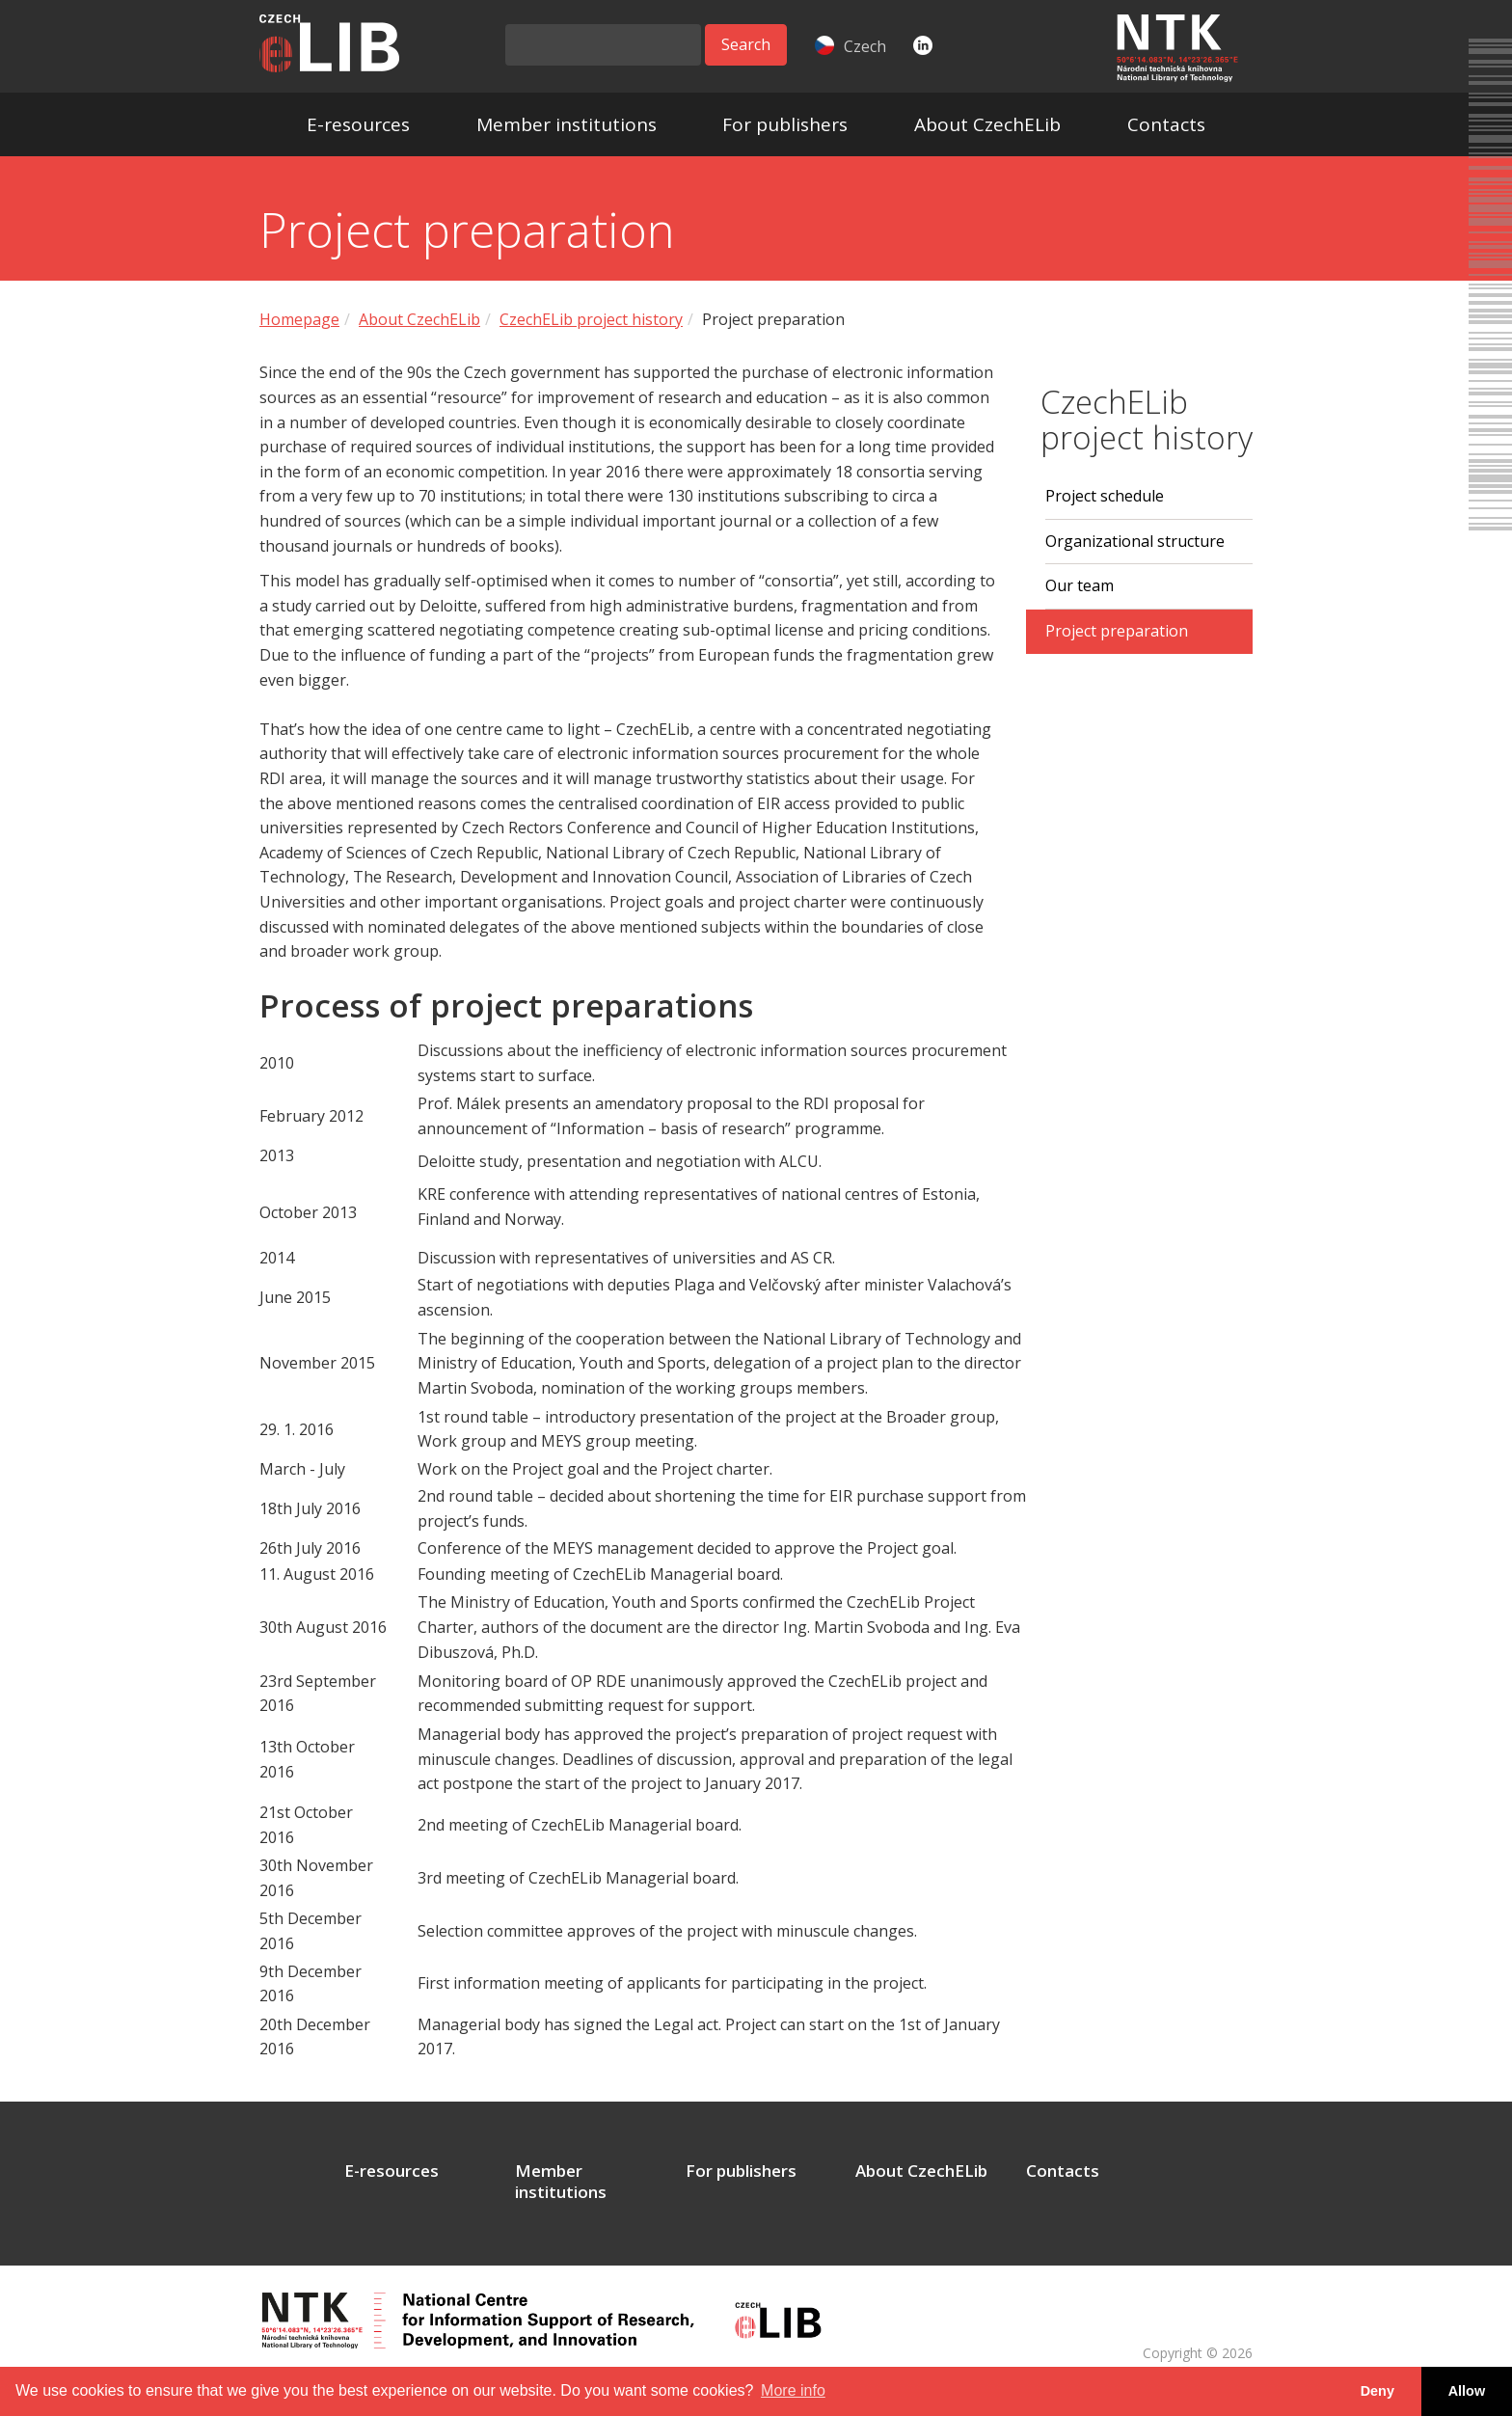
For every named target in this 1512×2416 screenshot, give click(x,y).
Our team (1079, 585)
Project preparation (1116, 630)
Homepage (299, 319)
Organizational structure (1135, 541)
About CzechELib (987, 124)
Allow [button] (1466, 2391)
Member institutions (566, 124)
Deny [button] (1377, 2391)
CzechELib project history (591, 319)
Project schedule (1104, 495)
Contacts (1166, 124)
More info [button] (793, 2390)
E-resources (358, 124)
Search (745, 44)
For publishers (785, 124)
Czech (850, 46)
